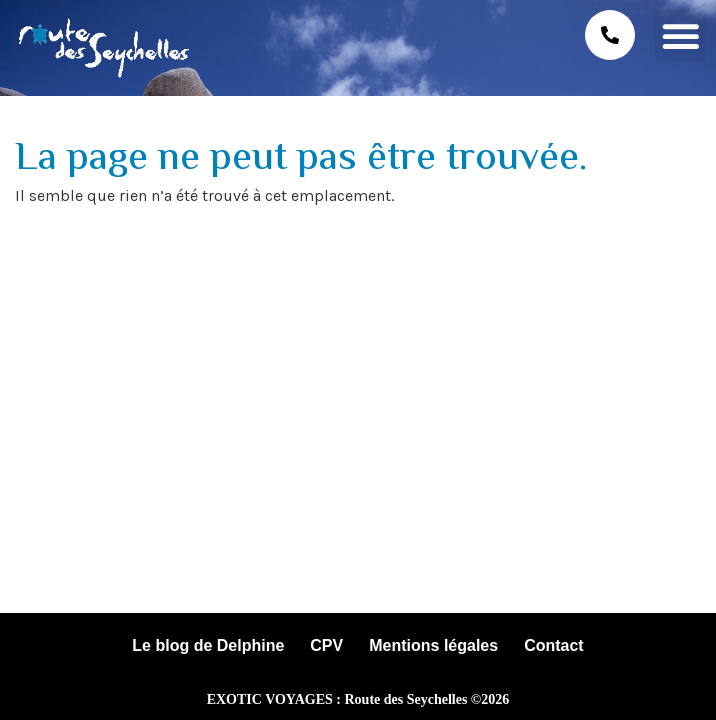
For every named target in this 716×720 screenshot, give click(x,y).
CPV (326, 645)
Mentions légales (433, 645)
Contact (554, 645)
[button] (680, 35)
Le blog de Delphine (208, 645)
